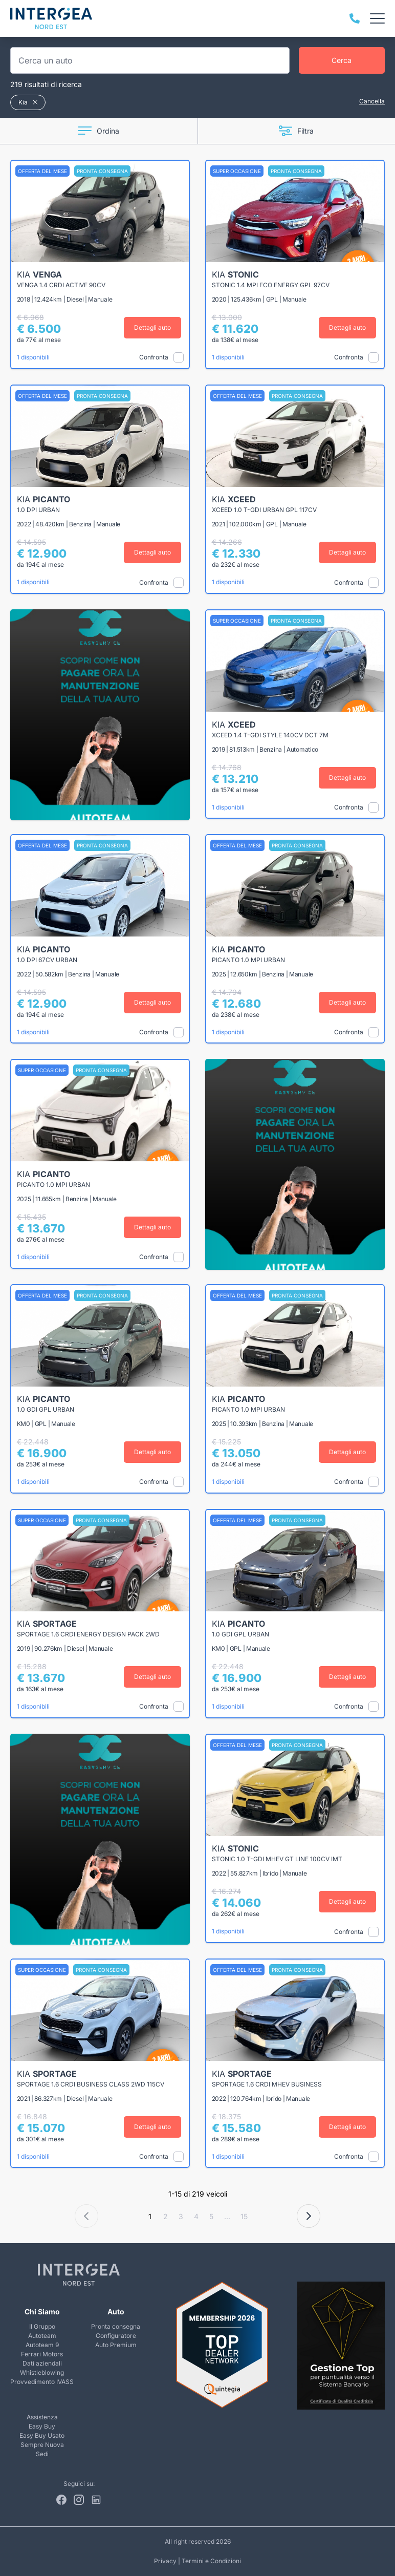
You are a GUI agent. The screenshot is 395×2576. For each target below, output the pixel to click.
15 (244, 2216)
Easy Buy (42, 2426)
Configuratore (116, 2335)
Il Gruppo (42, 2326)
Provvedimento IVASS (42, 2382)
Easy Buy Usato (41, 2435)
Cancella (372, 101)
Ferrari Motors (42, 2354)
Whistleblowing (42, 2372)
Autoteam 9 (42, 2345)
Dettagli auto (154, 327)
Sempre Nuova (42, 2445)
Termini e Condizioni (211, 2561)
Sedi (42, 2454)
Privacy (165, 2561)
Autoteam (42, 2335)
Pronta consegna (115, 2326)
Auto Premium (116, 2345)
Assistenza (42, 2417)
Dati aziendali (42, 2363)
